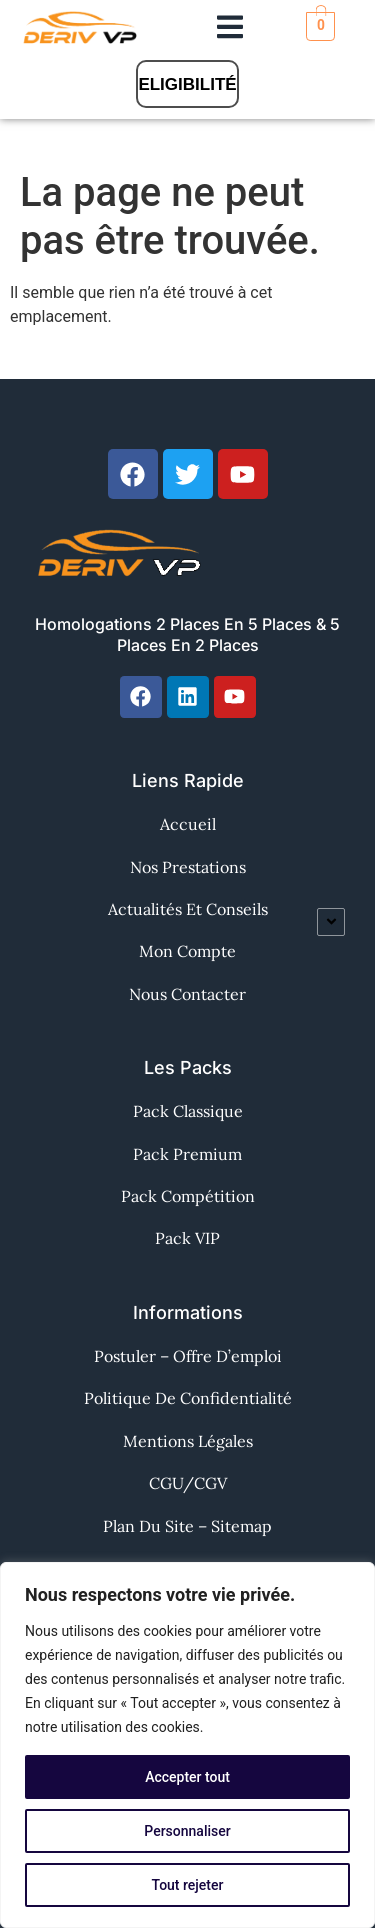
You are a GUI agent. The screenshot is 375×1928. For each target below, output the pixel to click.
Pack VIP (187, 1238)
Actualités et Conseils (188, 909)
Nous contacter (187, 994)
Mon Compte (187, 951)
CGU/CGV (188, 1483)
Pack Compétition (188, 1196)
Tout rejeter (188, 1885)
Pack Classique (188, 1111)
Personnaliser (187, 1831)
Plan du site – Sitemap (187, 1526)
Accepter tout (187, 1777)
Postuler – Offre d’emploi (188, 1356)
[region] (187, 1745)
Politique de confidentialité (188, 1398)
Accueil (188, 824)
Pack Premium (187, 1154)
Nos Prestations (188, 867)
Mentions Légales (188, 1441)
